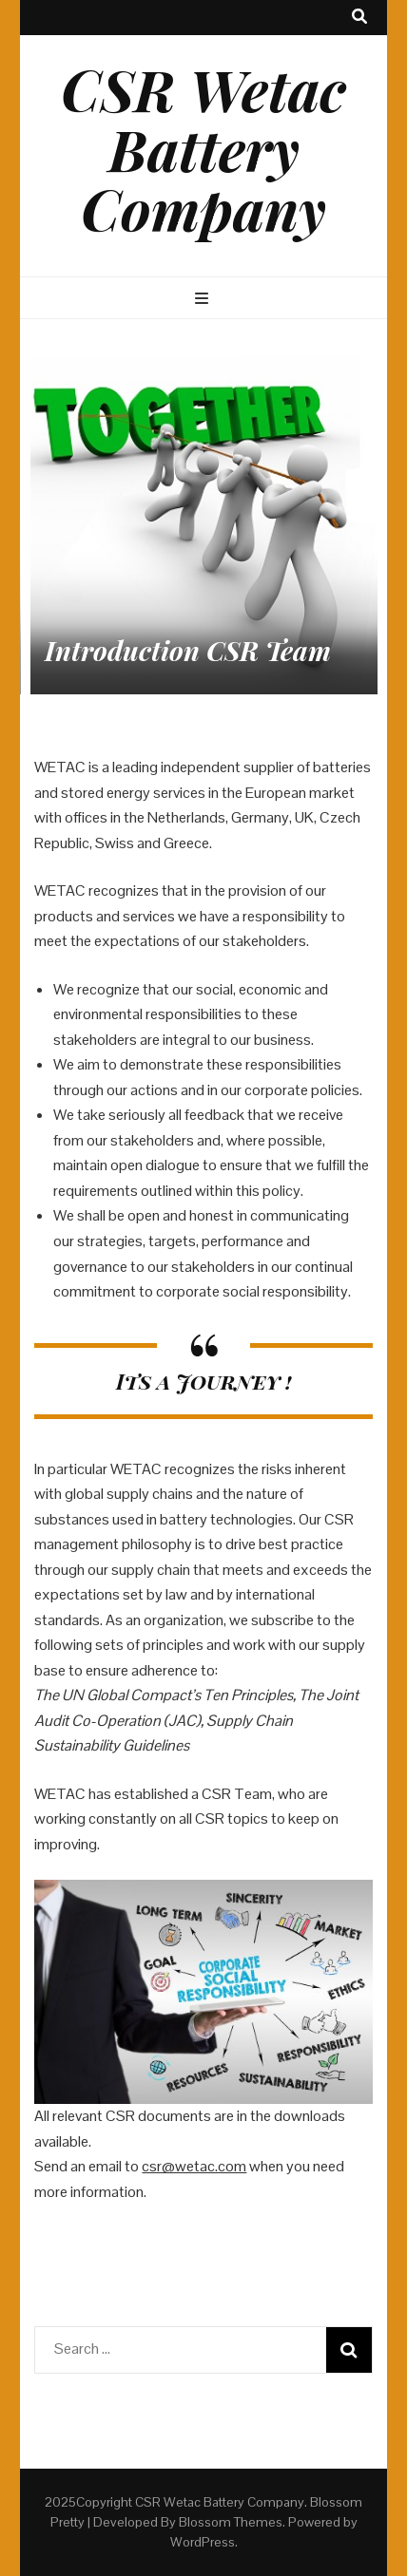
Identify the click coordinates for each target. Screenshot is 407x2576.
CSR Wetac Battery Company (203, 148)
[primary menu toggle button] (204, 300)
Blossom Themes (230, 2521)
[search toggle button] (359, 17)
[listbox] (203, 521)
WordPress (202, 2541)
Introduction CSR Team (188, 650)
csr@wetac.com (194, 2166)
